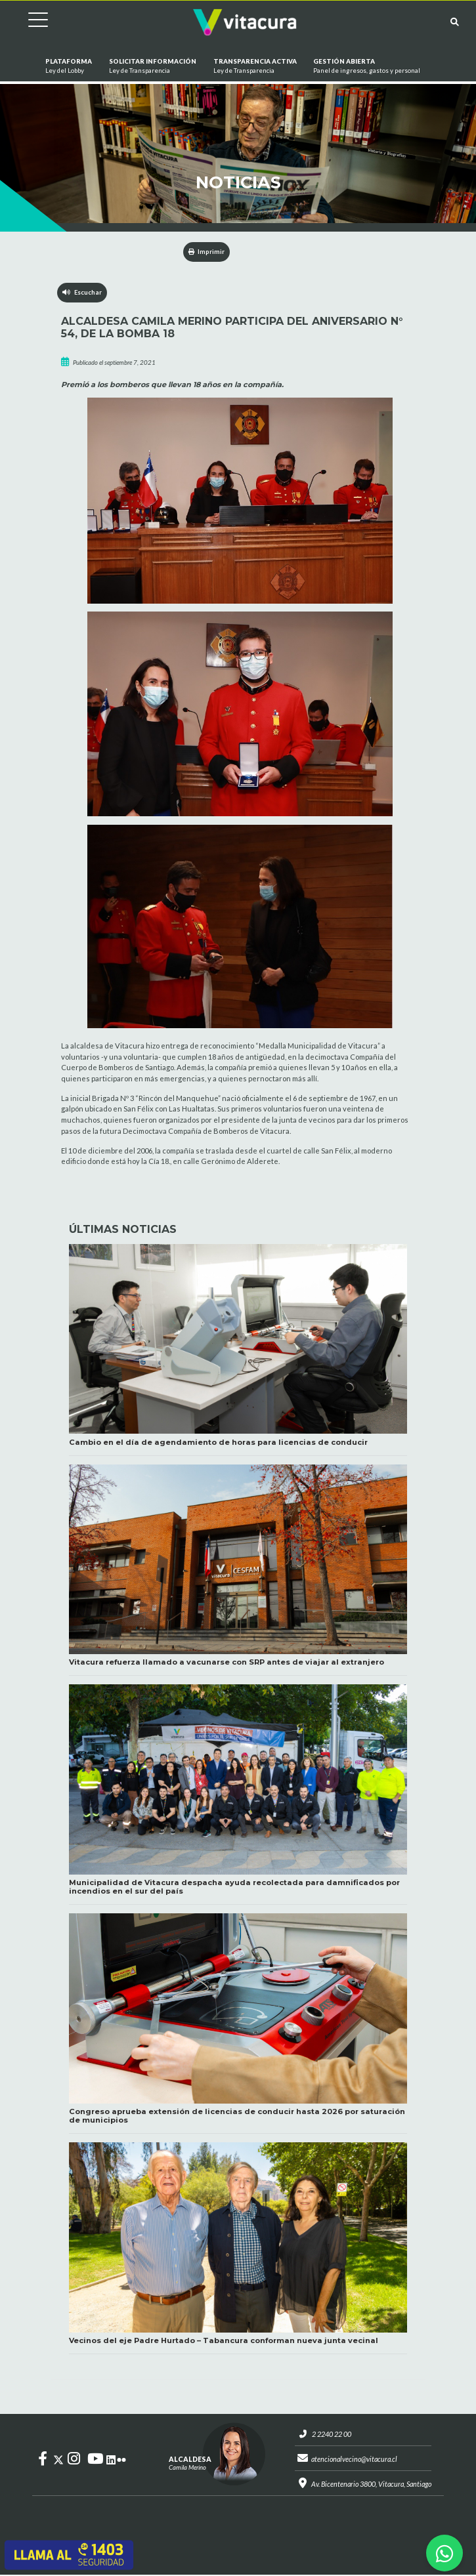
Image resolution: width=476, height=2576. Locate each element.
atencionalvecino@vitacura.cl (354, 2460)
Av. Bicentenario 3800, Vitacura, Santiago (371, 2485)
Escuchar (82, 292)
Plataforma (68, 67)
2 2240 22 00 (329, 2434)
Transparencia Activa (254, 67)
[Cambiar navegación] (28, 22)
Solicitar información (152, 67)
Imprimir (206, 251)
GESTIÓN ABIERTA (366, 67)
